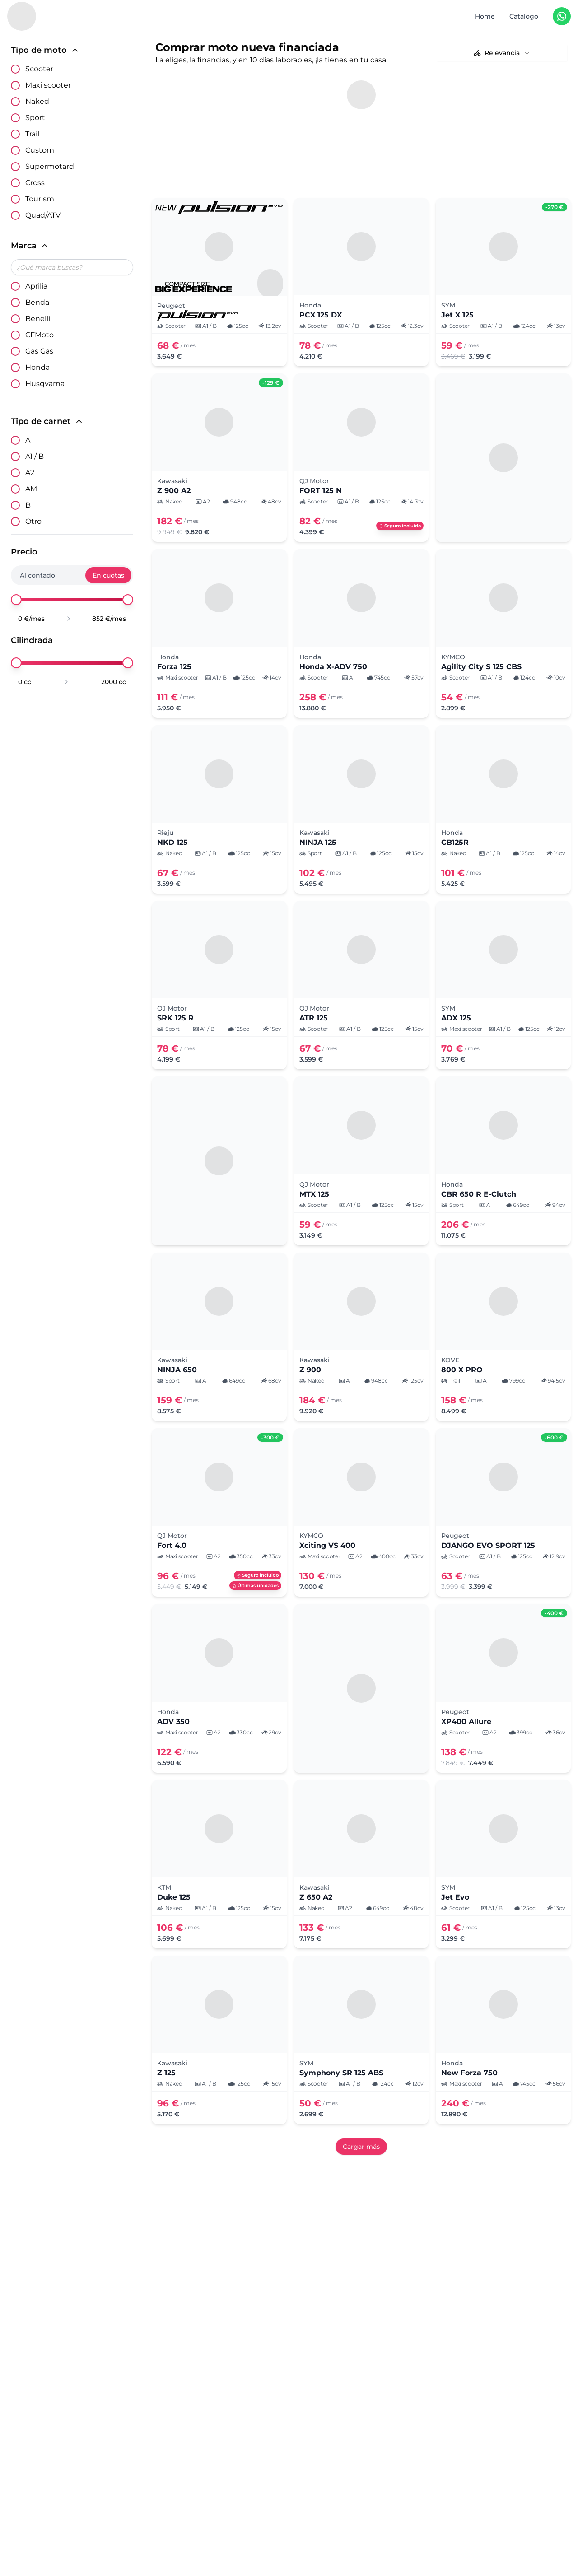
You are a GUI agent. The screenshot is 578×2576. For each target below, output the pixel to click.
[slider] (16, 599)
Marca (30, 246)
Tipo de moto (45, 50)
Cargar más (361, 2118)
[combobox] (502, 53)
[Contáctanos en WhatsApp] (562, 16)
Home (485, 16)
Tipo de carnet (47, 421)
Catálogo (523, 16)
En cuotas (108, 575)
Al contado (37, 575)
